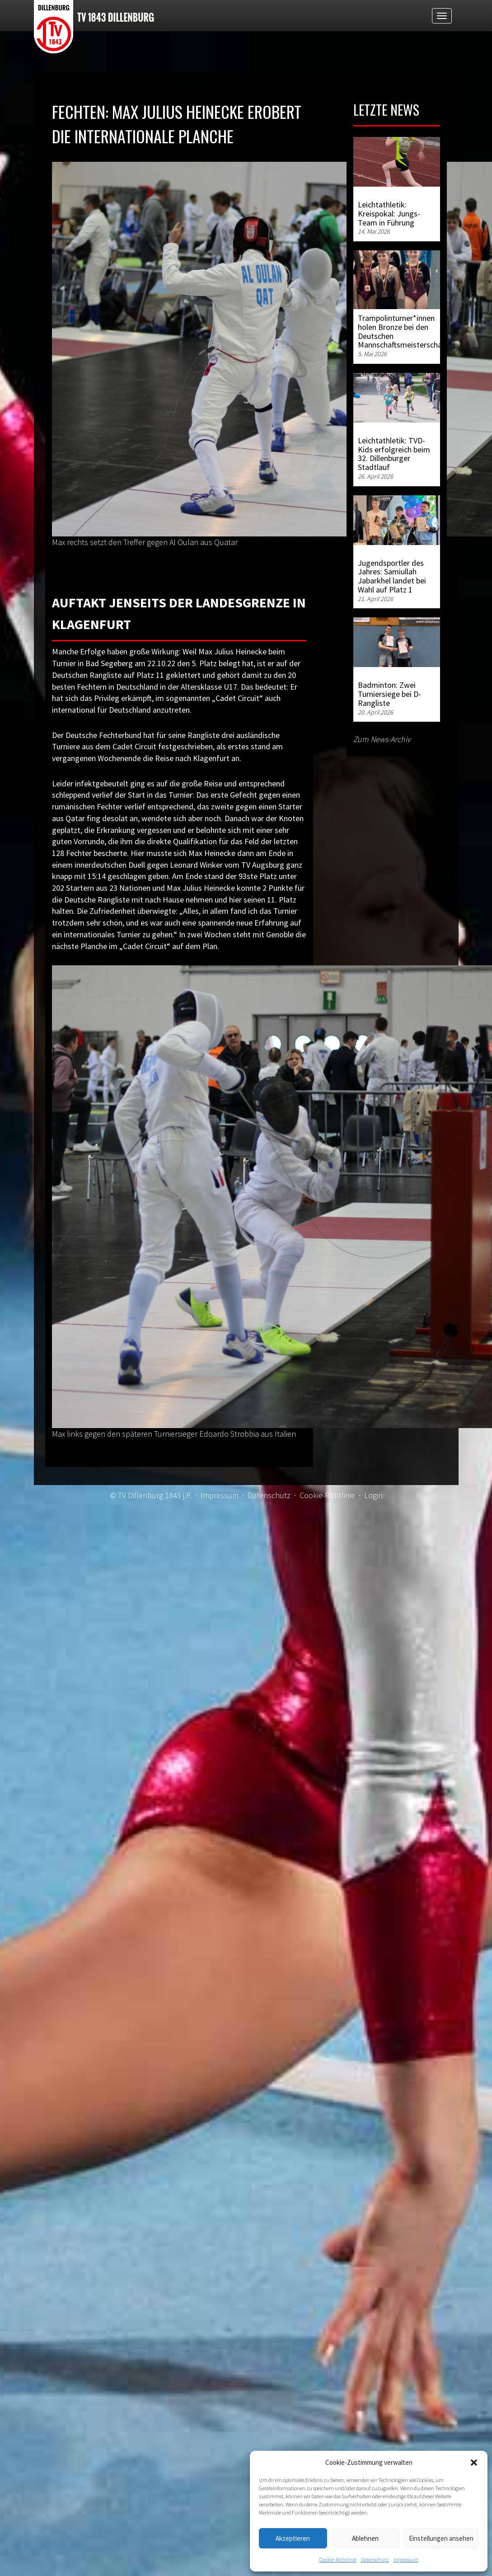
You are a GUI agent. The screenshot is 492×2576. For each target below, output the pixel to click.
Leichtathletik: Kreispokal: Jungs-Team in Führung (389, 213)
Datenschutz (375, 2559)
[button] (473, 2462)
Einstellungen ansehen (441, 2538)
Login (373, 1495)
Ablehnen (365, 2538)
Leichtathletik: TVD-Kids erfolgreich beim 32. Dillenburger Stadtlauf (394, 453)
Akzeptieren (293, 2538)
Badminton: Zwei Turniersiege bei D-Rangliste (389, 694)
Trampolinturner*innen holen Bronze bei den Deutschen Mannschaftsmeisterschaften (406, 331)
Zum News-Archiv (382, 739)
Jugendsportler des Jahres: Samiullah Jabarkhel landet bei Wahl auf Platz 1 (392, 576)
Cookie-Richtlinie (337, 2559)
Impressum (406, 2559)
